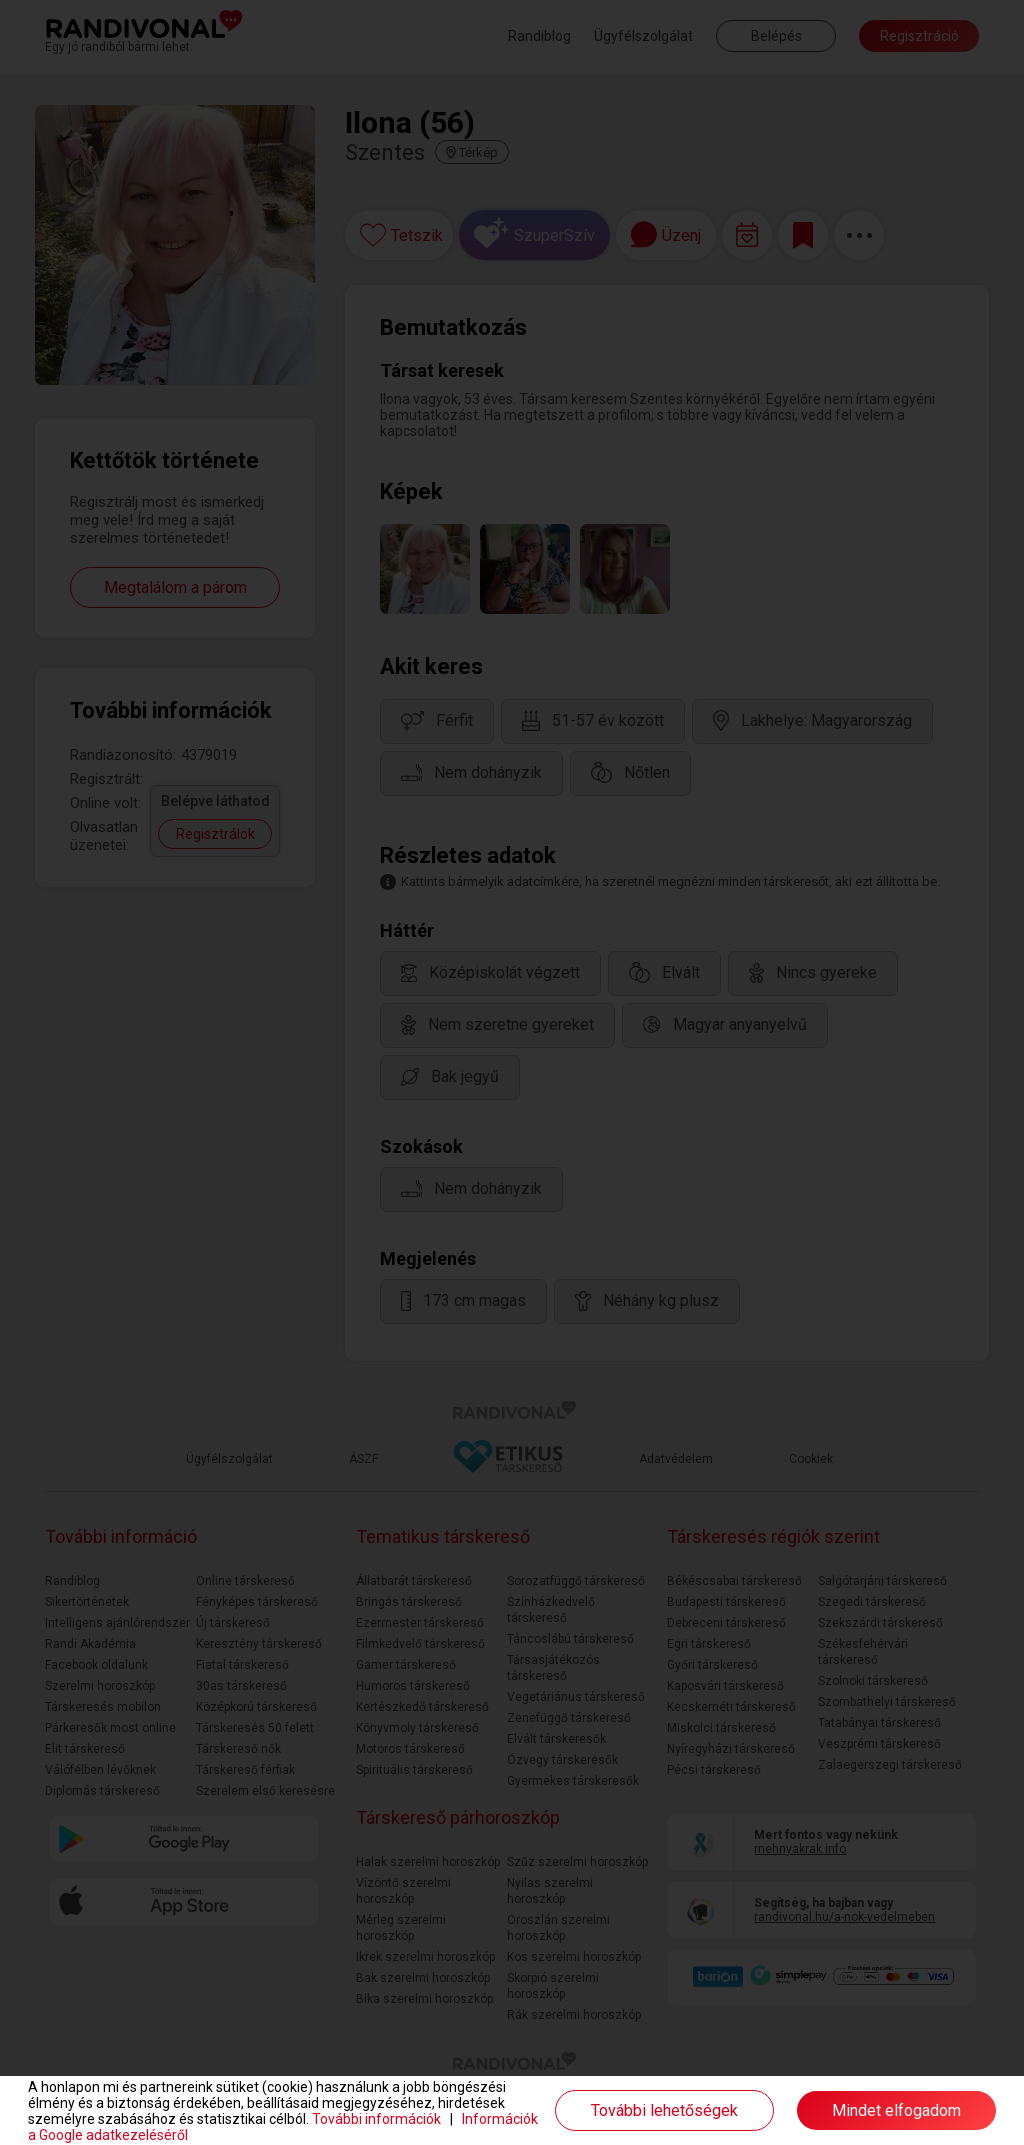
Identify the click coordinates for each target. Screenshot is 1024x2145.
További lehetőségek (664, 2110)
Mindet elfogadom (896, 2110)
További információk (376, 2119)
